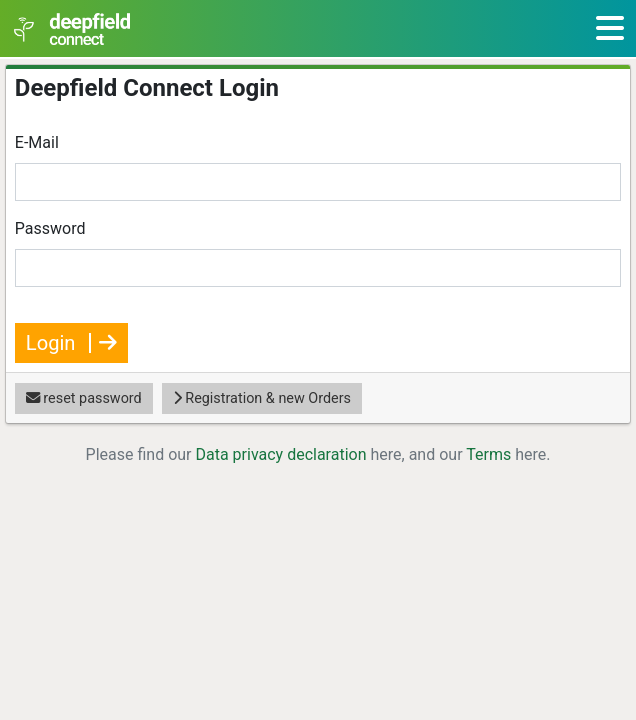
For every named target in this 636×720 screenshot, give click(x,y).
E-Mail (37, 142)
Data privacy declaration (280, 454)
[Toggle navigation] (610, 28)
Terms (488, 454)
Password (50, 228)
